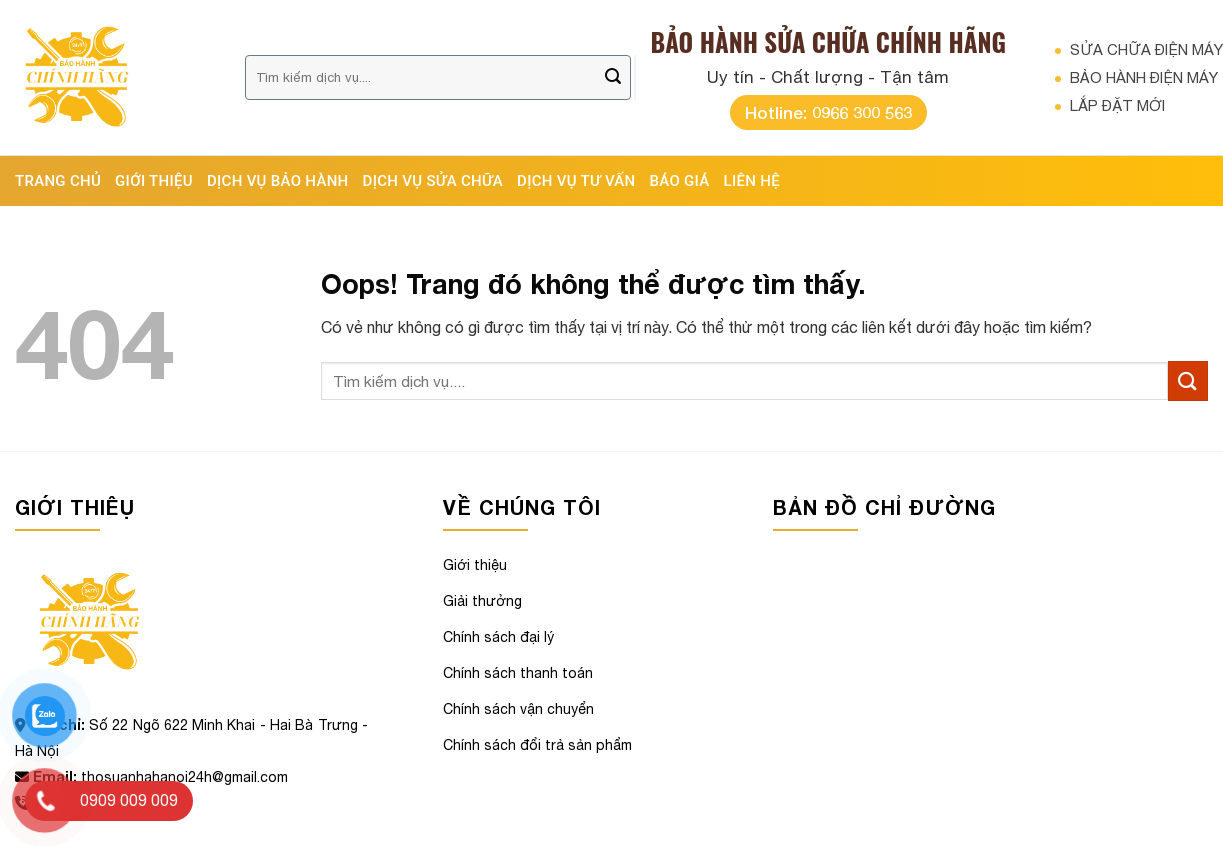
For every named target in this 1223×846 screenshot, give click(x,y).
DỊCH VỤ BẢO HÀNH (278, 181)
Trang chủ (58, 181)
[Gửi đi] (613, 78)
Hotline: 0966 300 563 (828, 112)
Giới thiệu (154, 181)
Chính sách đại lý (498, 637)
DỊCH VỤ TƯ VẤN (576, 181)
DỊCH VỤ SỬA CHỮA (433, 181)
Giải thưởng (482, 601)
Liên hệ (752, 181)
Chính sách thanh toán (518, 673)
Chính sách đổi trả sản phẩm (537, 745)
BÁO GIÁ (680, 181)
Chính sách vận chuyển (518, 709)
